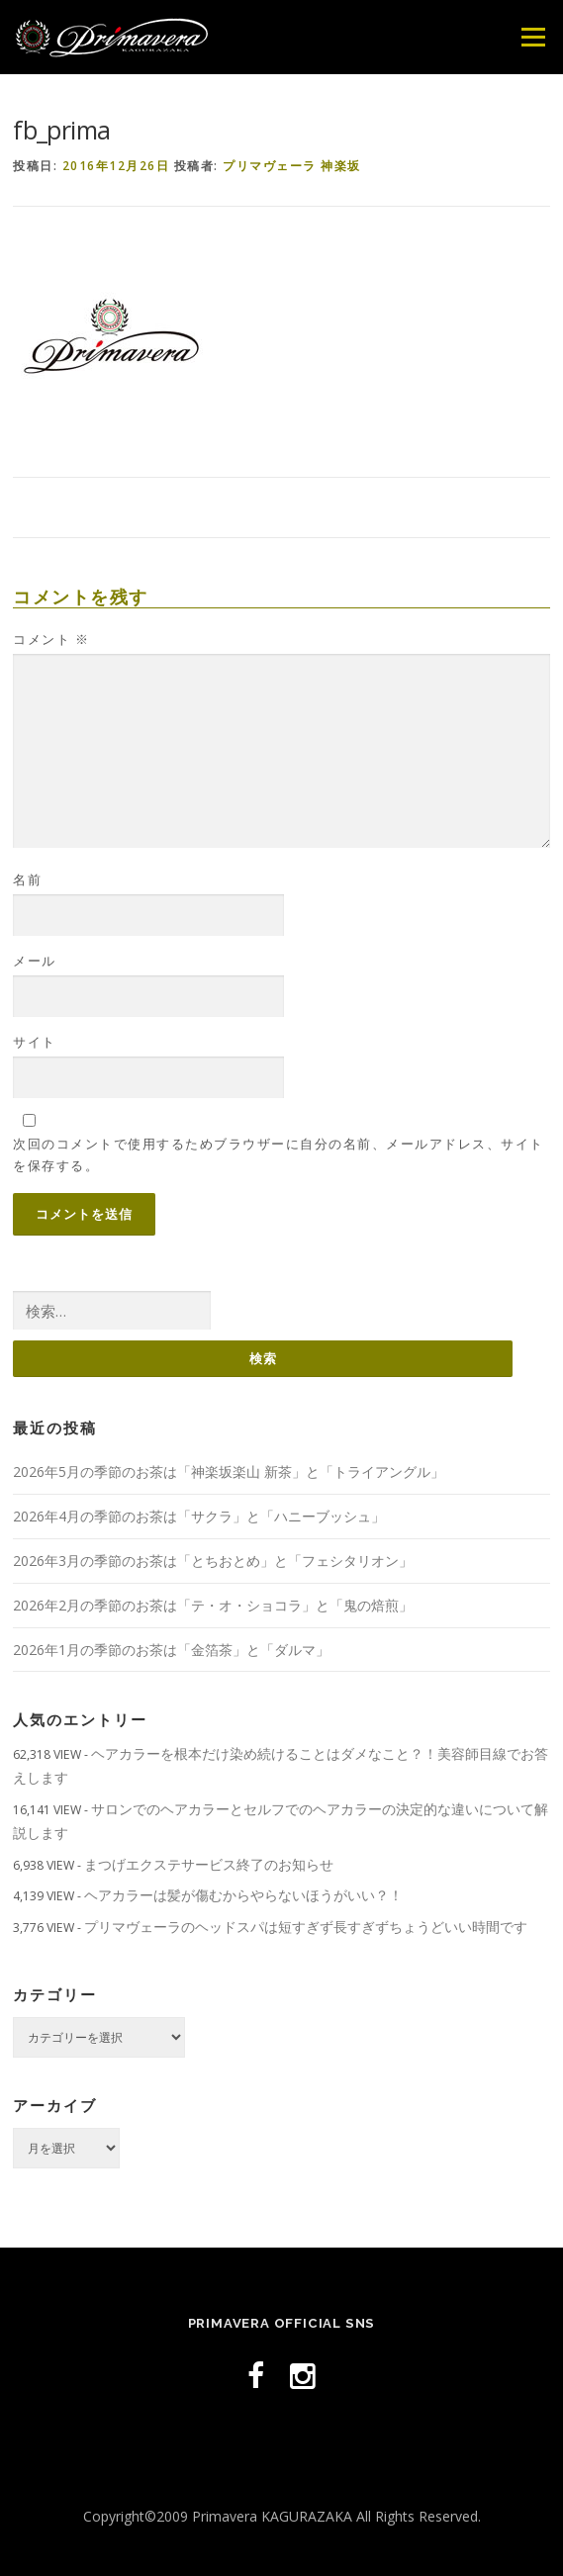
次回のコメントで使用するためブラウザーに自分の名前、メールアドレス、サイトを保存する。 (278, 1154)
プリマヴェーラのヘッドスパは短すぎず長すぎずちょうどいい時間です (305, 1926)
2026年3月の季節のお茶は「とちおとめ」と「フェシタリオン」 (213, 1560)
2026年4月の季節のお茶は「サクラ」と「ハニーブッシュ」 (199, 1516)
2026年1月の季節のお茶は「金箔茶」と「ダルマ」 (171, 1649)
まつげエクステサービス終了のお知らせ (208, 1864)
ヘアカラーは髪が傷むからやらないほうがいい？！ (243, 1895)
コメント (51, 639)
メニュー (533, 37)
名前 (27, 879)
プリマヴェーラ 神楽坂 (292, 165)
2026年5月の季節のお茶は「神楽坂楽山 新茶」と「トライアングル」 (228, 1471)
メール (34, 960)
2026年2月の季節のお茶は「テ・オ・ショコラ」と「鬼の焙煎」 (213, 1605)
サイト (34, 1042)
